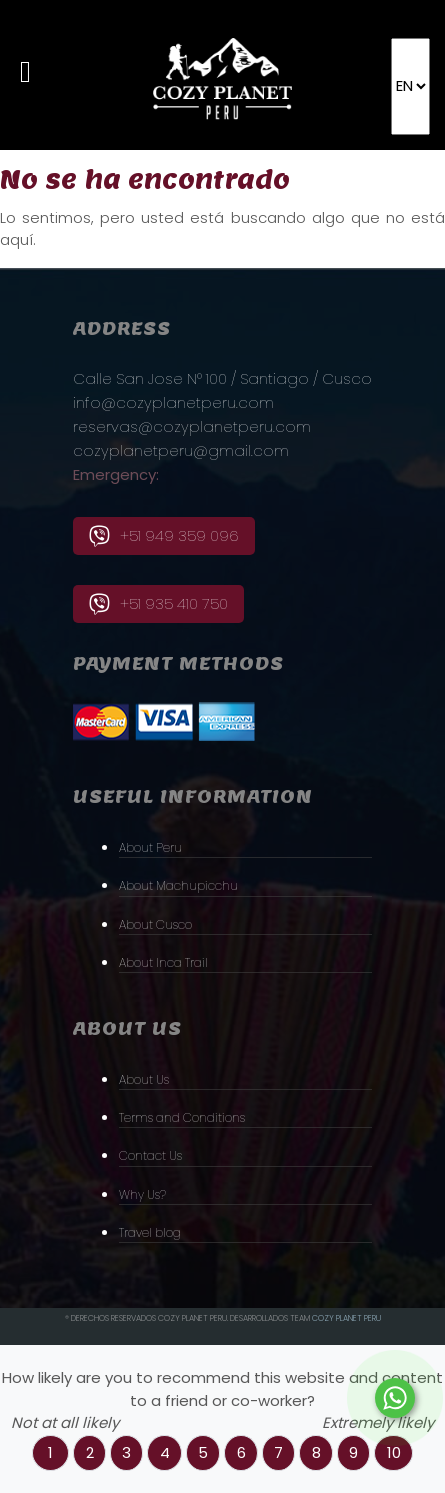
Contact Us (150, 1155)
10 (394, 1452)
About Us (144, 1079)
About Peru (150, 847)
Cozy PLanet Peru (346, 1318)
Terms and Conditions (182, 1117)
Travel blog (150, 1232)
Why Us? (142, 1194)
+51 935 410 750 (158, 604)
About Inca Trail (163, 962)
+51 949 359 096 (164, 536)
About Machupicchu (178, 885)
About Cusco (155, 924)
